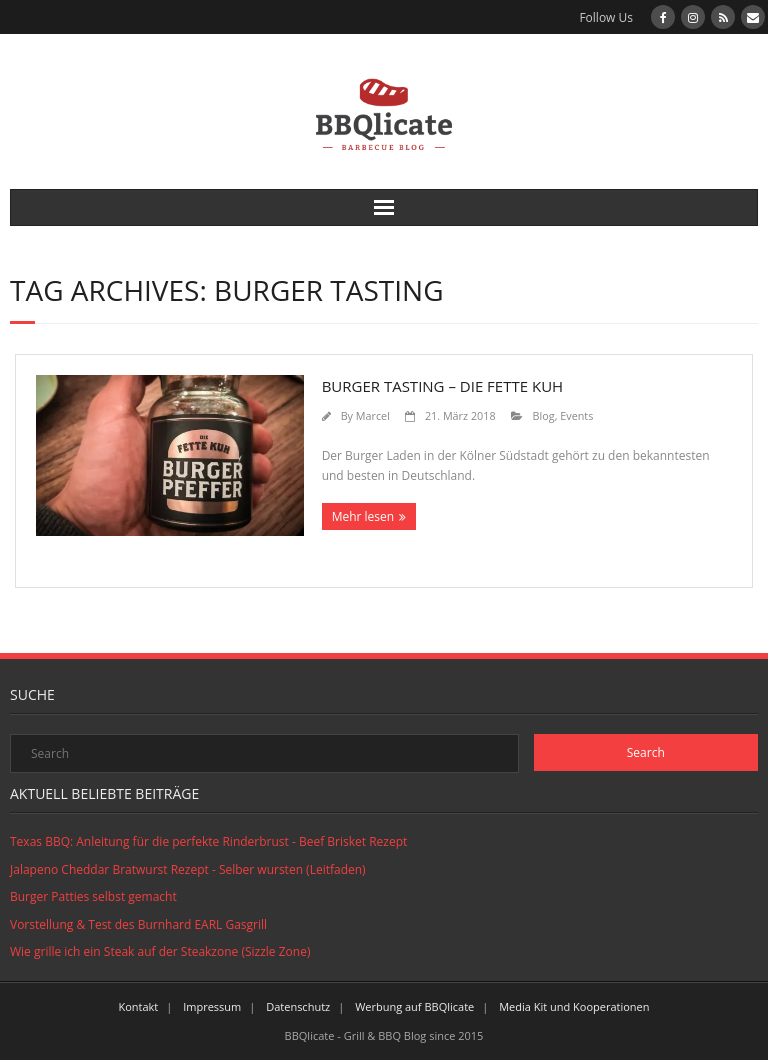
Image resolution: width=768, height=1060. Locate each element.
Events (576, 415)
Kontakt (138, 1006)
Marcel (373, 415)
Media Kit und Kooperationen (574, 1006)
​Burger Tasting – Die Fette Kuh (443, 386)
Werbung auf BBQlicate (414, 1006)
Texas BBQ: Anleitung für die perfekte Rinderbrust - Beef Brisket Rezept (208, 841)
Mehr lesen (363, 516)
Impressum (212, 1006)
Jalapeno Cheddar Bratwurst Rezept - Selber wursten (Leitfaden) (188, 869)
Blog (544, 415)
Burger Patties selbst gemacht (93, 896)
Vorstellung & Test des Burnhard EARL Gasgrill (138, 924)
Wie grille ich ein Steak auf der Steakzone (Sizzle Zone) (160, 951)
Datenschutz (298, 1006)
